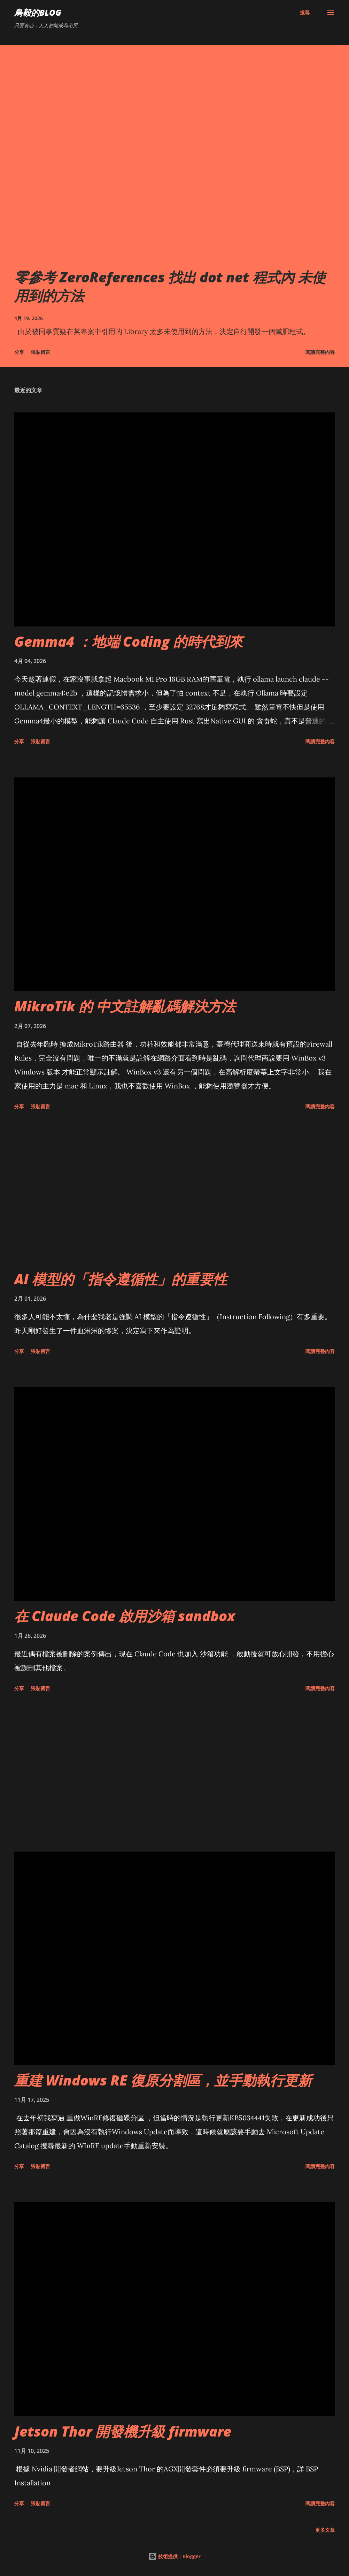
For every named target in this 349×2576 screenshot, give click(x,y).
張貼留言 (40, 352)
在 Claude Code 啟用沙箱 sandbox (124, 1615)
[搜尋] (305, 12)
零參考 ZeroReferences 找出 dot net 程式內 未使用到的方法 (170, 286)
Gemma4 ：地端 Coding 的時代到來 (128, 641)
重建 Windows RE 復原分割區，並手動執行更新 (163, 2080)
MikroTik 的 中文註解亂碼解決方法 (124, 1006)
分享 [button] (19, 352)
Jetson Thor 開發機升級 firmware (122, 2431)
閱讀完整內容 (320, 352)
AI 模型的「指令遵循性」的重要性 (120, 1279)
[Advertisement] (174, 1191)
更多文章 (325, 2529)
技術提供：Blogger (174, 2556)
